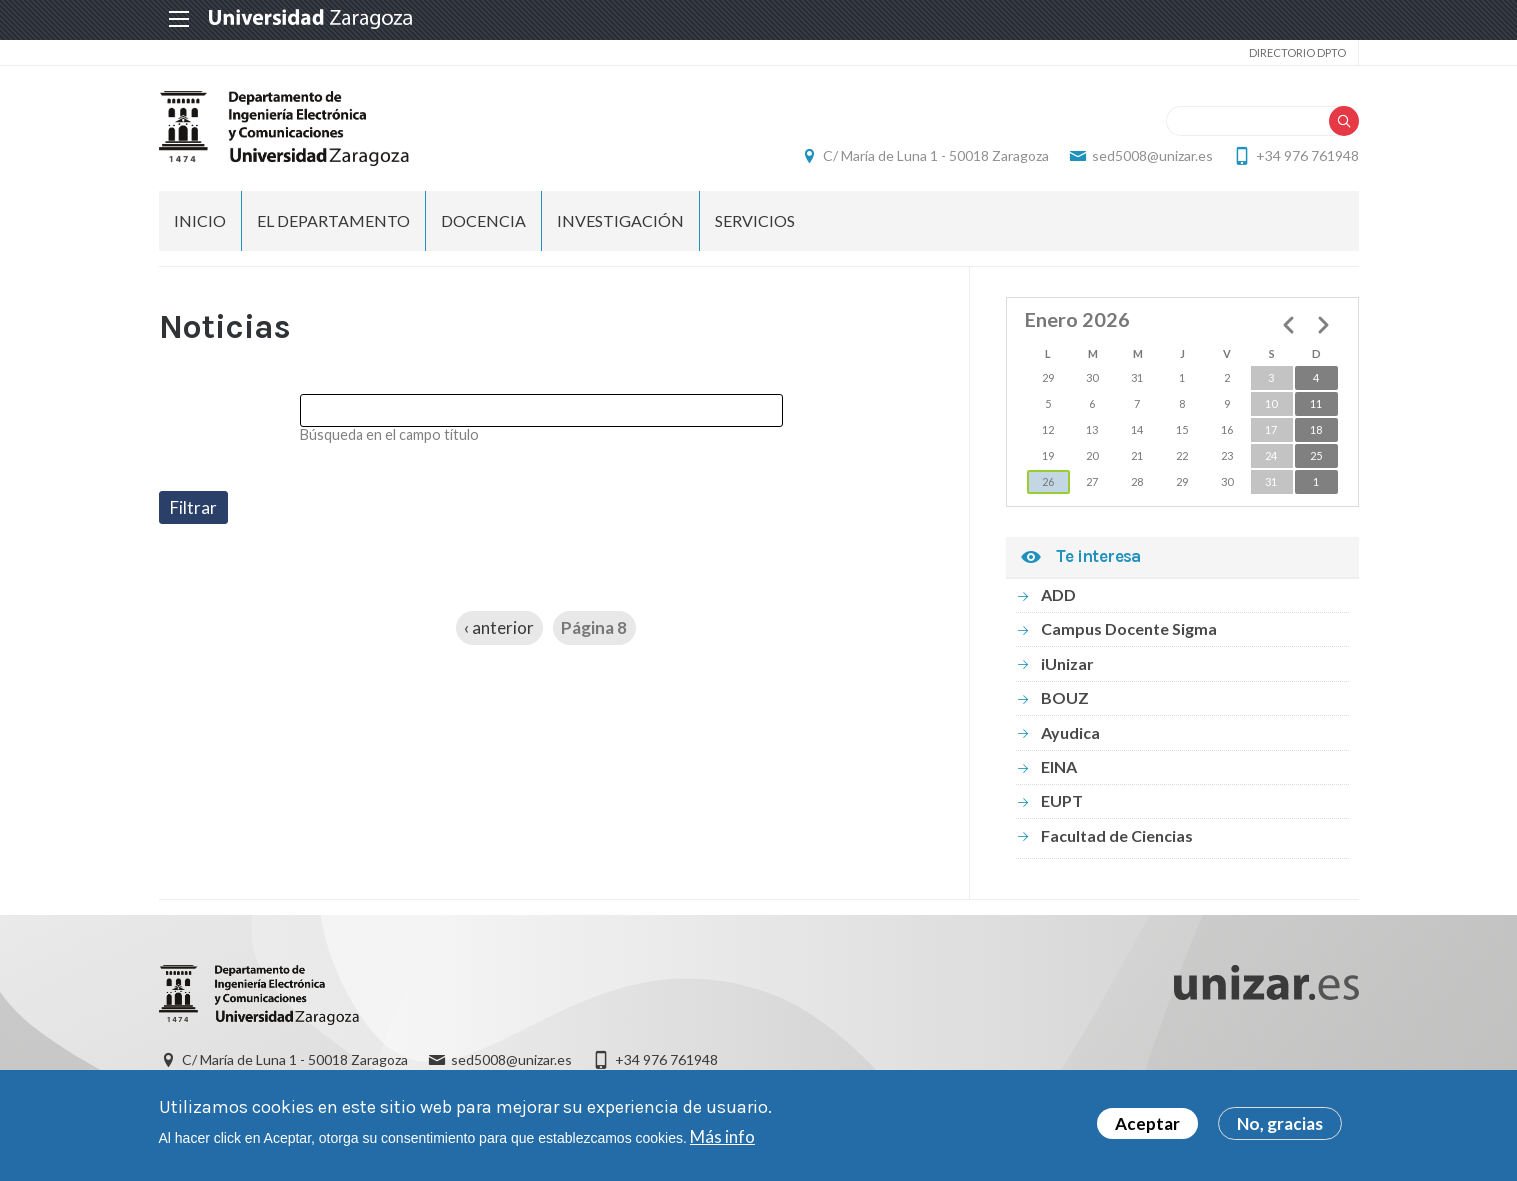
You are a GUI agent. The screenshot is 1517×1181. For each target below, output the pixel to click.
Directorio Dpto (1297, 52)
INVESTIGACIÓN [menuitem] (620, 220)
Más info (722, 1141)
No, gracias (1280, 1128)
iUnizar (1067, 663)
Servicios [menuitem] (755, 220)
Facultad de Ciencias (1117, 835)
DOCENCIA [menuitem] (483, 220)
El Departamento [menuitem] (333, 220)
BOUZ (1065, 697)
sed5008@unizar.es (1152, 155)
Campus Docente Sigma (1129, 628)
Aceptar (1147, 1128)
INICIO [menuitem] (200, 220)
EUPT (1062, 800)
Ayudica (1070, 732)
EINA (1059, 766)
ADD (1058, 594)
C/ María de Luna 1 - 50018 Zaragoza (936, 155)
